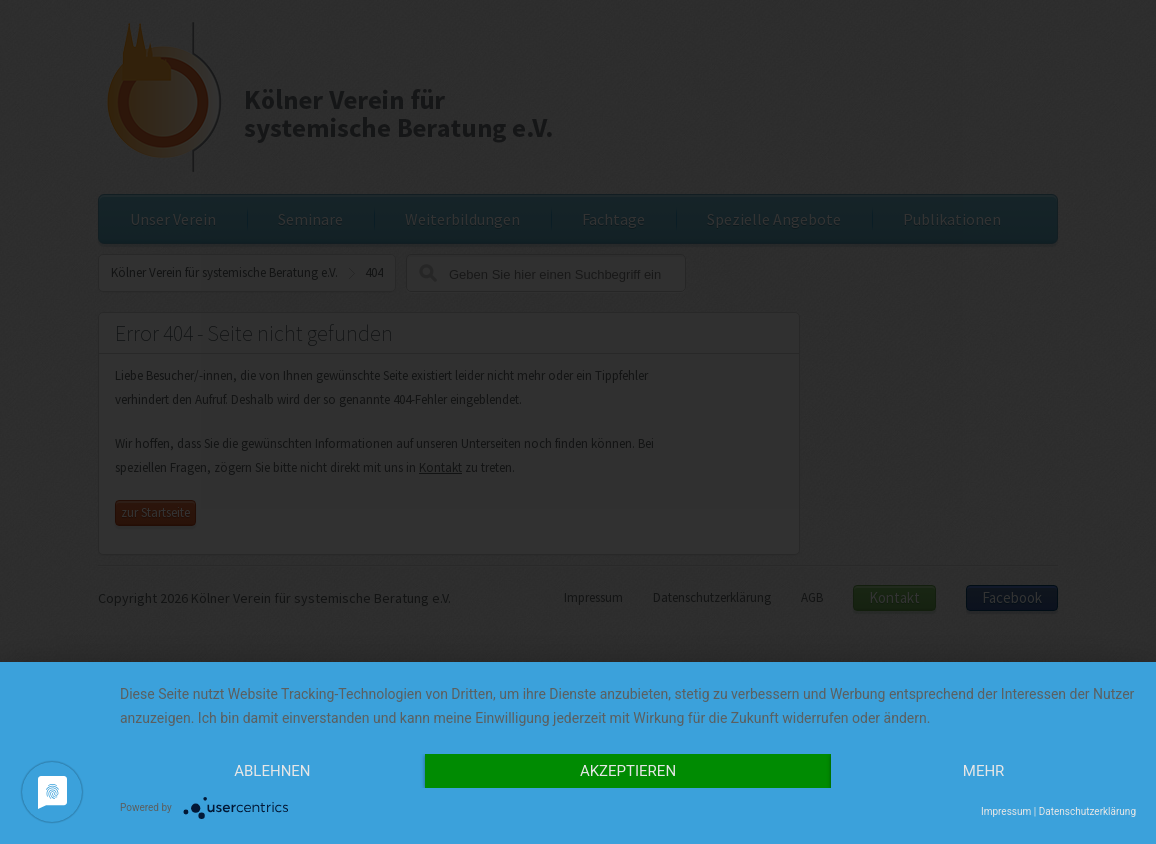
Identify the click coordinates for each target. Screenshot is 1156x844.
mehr (984, 771)
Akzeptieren (628, 771)
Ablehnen (272, 771)
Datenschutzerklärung (1087, 811)
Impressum (1006, 811)
